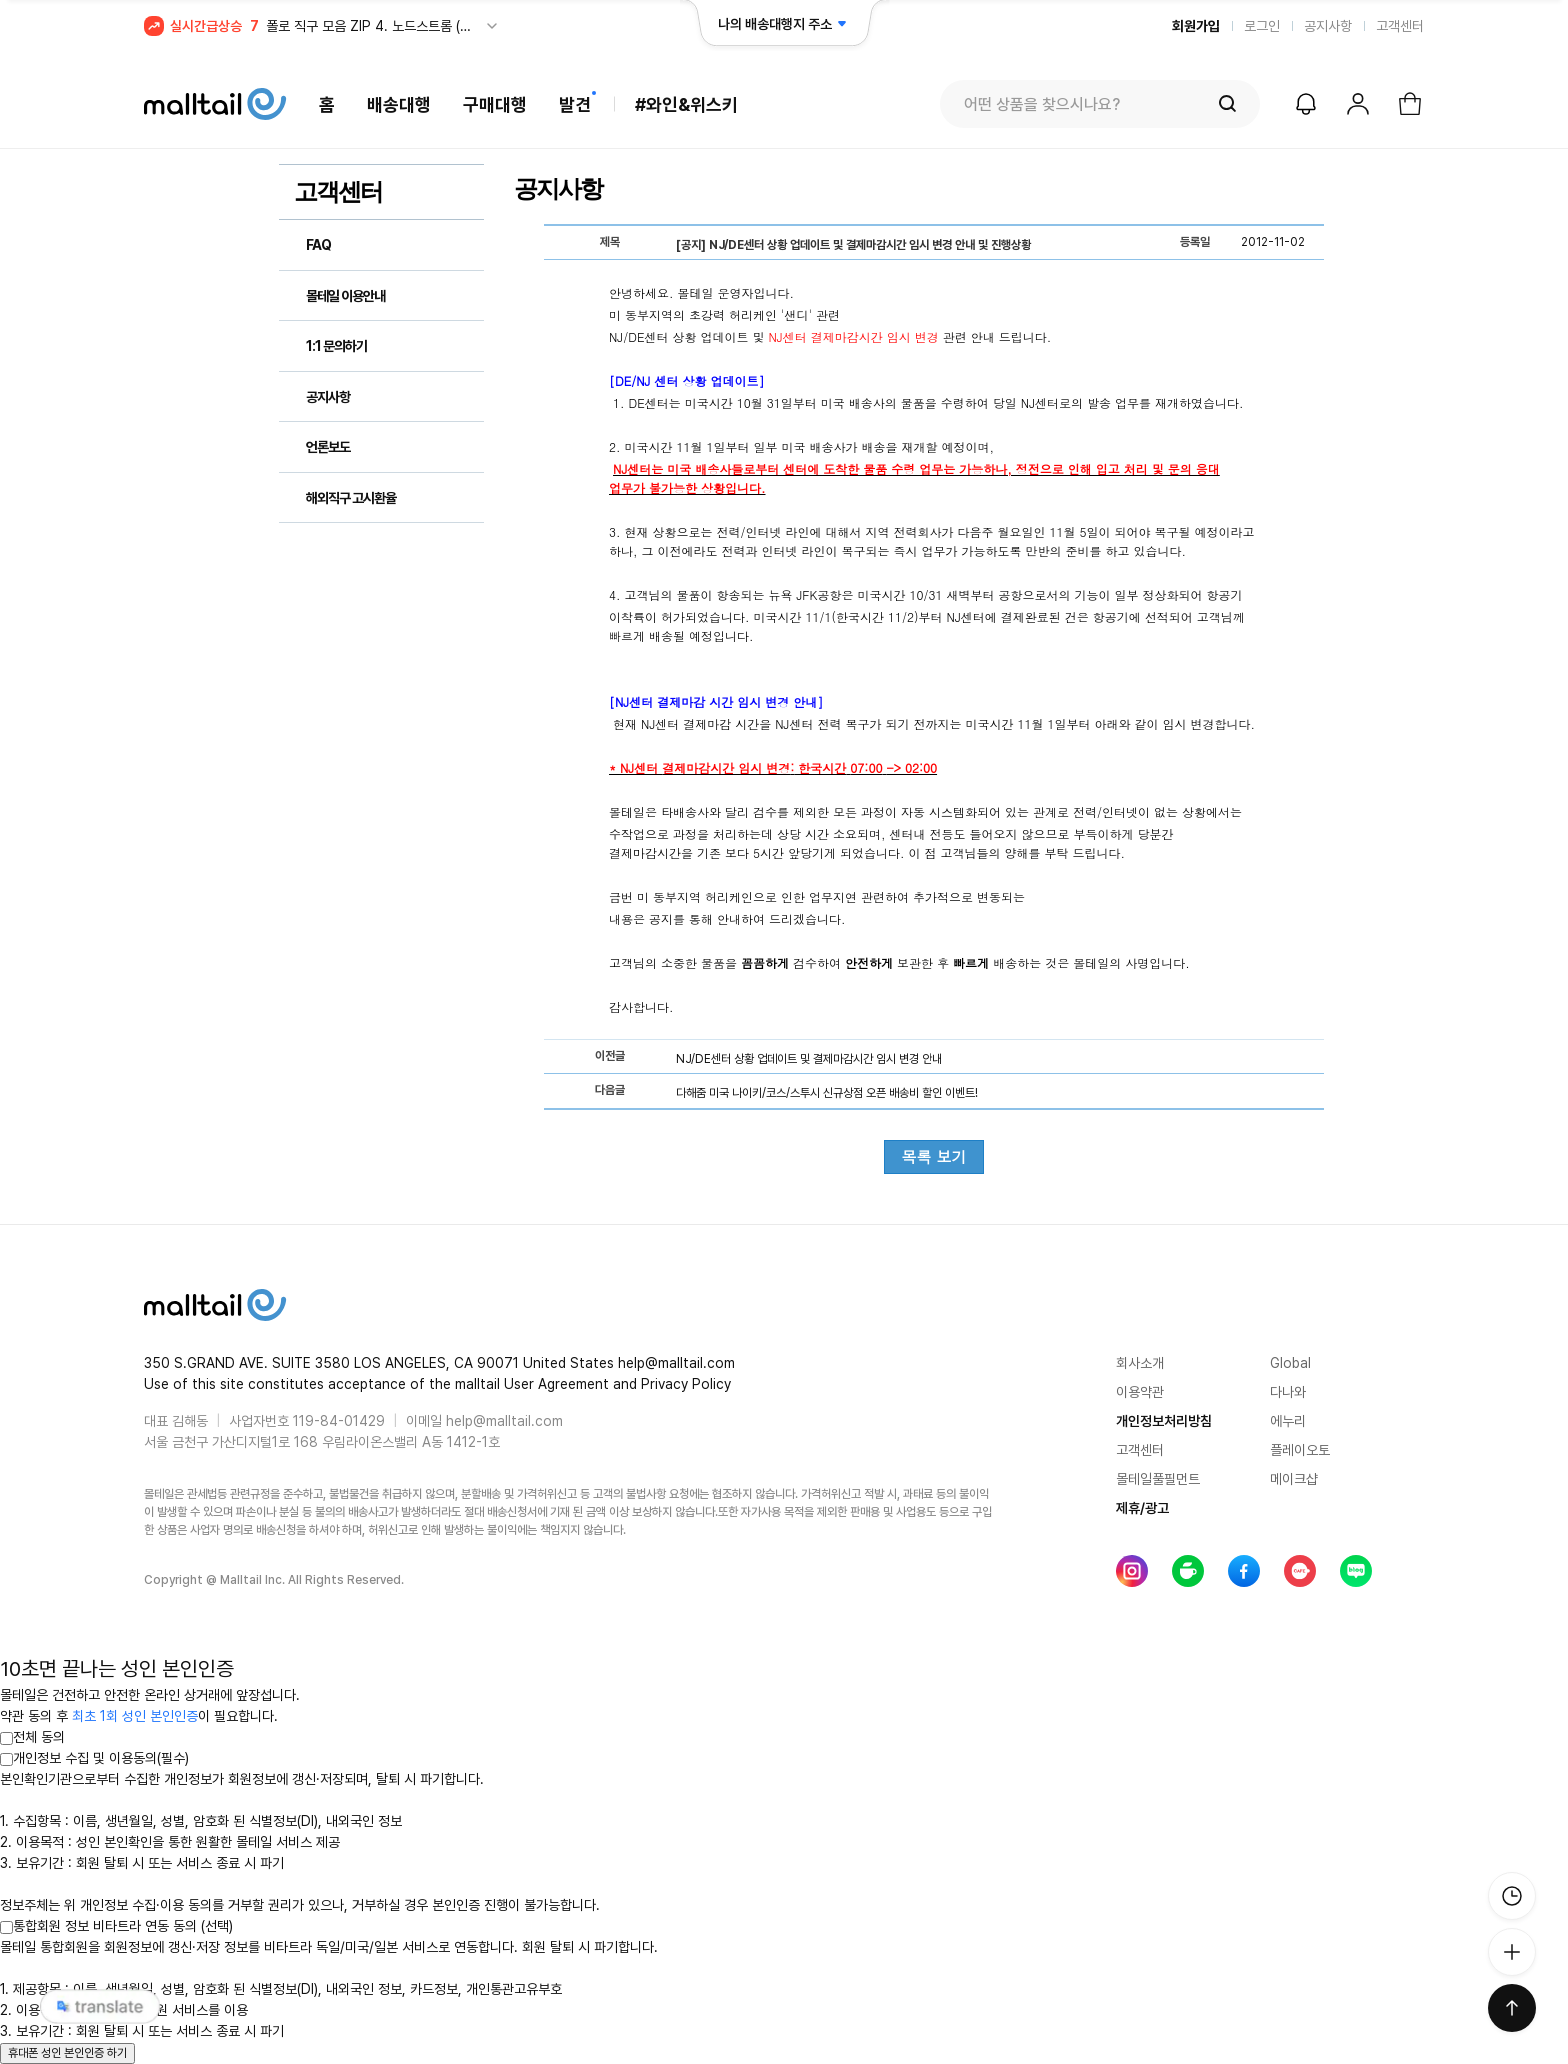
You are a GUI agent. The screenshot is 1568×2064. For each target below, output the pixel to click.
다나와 (1288, 1392)
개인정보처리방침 (1164, 1421)
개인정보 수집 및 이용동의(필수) (94, 1758)
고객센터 (1400, 26)
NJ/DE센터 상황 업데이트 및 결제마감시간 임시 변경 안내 (809, 1059)
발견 (575, 104)
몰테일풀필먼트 (1158, 1479)
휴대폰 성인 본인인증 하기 (67, 2053)
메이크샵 (1294, 1479)
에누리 (1288, 1421)
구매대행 (495, 104)
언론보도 (328, 447)
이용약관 (1140, 1392)
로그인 (1262, 26)
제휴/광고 (1142, 1508)
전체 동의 (32, 1737)
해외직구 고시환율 (351, 498)
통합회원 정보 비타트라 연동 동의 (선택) (116, 1926)
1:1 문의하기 (336, 346)
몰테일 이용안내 (345, 296)
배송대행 (399, 104)
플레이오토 (1300, 1450)
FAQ (318, 245)
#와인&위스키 (686, 104)
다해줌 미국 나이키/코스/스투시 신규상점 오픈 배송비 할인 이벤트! (827, 1094)
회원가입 (1196, 26)
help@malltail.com (504, 1421)
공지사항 (1328, 26)
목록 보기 (933, 1156)
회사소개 (1140, 1363)
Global (1290, 1363)
